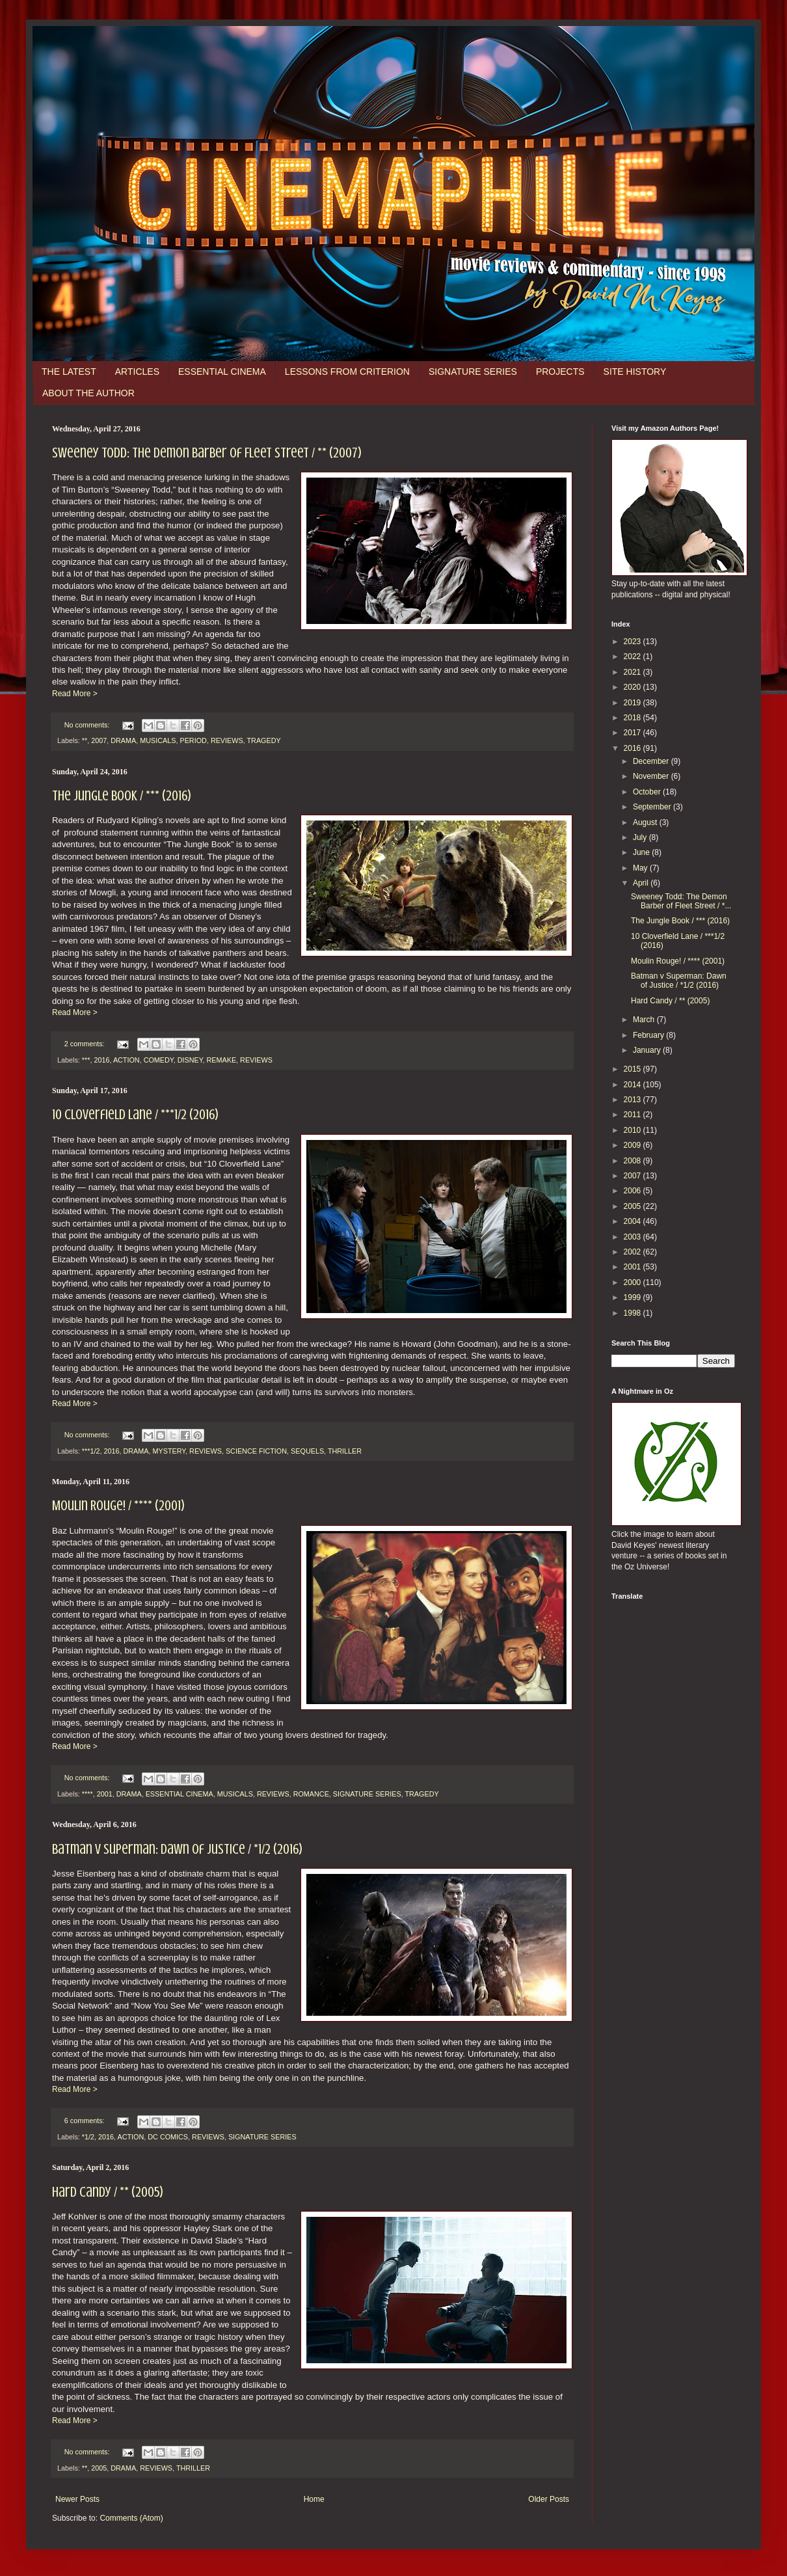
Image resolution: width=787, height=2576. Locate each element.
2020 (633, 687)
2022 (633, 656)
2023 (633, 641)
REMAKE (221, 1060)
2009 (633, 1145)
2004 (633, 1221)
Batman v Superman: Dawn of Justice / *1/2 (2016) (177, 1849)
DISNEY (190, 1060)
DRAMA (123, 740)
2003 (633, 1236)
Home (314, 2499)
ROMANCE (311, 1794)
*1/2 (88, 2137)
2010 (633, 1130)
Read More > (75, 693)
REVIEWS (227, 740)
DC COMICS (168, 2137)
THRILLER (345, 1451)
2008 (633, 1160)
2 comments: (85, 1044)
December (652, 761)
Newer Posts (77, 2499)
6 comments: (85, 2120)
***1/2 (91, 1451)
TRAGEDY (263, 740)
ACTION (126, 1060)
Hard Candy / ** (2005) (107, 2192)
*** (86, 1060)
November (652, 776)
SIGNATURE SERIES (473, 371)
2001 (105, 1794)
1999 (633, 1297)
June (642, 852)
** (84, 740)
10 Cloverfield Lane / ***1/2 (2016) (135, 1114)
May (641, 868)
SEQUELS (307, 1451)
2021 (633, 672)
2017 (633, 732)
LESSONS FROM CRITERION (347, 371)
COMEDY (159, 1060)
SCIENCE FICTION (256, 1451)
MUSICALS (158, 740)
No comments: (88, 725)
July (641, 837)
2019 (633, 702)
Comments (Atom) (131, 2518)
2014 (633, 1084)
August (646, 822)
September (653, 806)
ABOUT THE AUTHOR (88, 393)
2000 (633, 1282)
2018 (633, 717)
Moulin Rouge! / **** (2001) (118, 1505)
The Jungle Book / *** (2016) (121, 795)
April (641, 883)
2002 (633, 1251)
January (648, 1050)
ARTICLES (137, 371)
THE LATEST (69, 371)
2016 (101, 1060)
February (649, 1035)
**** (87, 1794)
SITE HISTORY (635, 371)
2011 (633, 1114)
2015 (633, 1069)
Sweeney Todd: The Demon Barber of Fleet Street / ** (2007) (207, 452)
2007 (99, 740)
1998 (633, 1313)
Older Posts (548, 2499)
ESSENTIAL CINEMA (222, 371)
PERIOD (193, 740)
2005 (99, 2468)
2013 (633, 1099)
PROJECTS (560, 371)
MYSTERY (168, 1451)
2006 (633, 1190)
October (648, 791)
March (645, 1019)
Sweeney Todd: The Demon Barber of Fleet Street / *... (681, 901)
